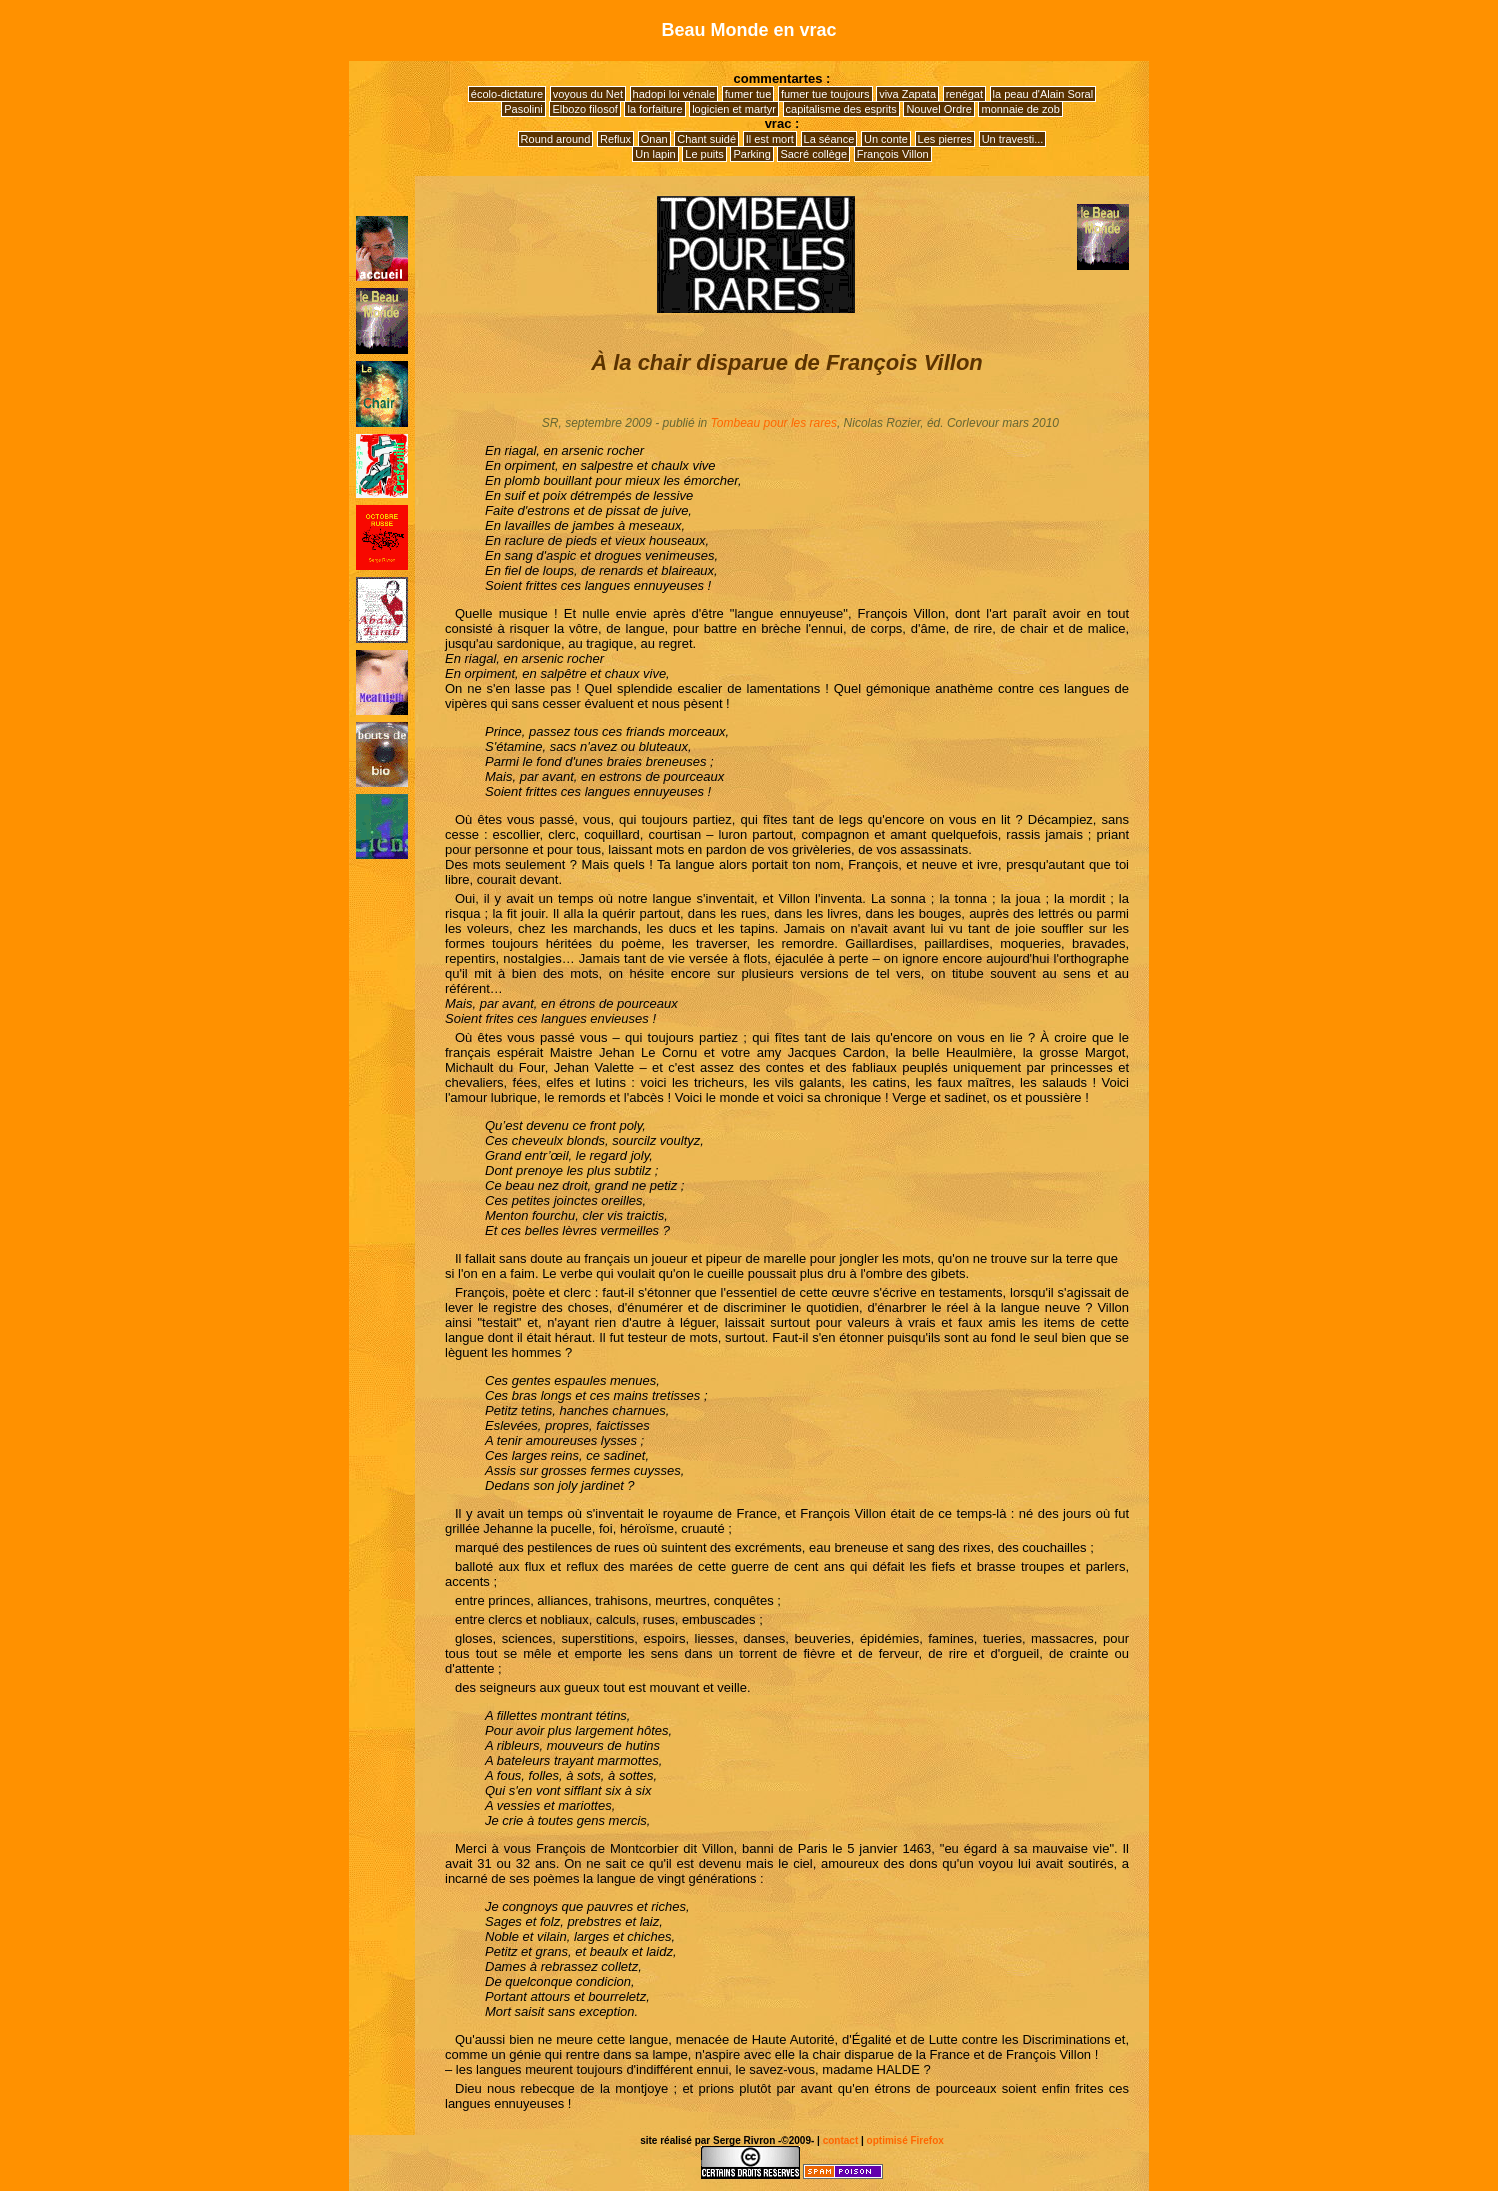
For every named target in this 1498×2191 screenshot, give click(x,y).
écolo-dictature (507, 94)
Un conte (886, 139)
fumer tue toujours (825, 94)
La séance (829, 139)
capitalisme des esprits (841, 109)
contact (840, 2140)
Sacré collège (813, 154)
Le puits (704, 154)
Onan (654, 139)
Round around (556, 139)
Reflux (615, 139)
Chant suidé (706, 139)
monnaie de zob (1020, 109)
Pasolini (523, 109)
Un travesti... (1013, 139)
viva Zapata (907, 94)
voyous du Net (588, 94)
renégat (964, 94)
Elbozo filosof (584, 109)
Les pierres (945, 139)
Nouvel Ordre (938, 109)
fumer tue (748, 94)
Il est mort (770, 139)
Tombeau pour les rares (774, 423)
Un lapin (655, 154)
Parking (751, 154)
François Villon (893, 154)
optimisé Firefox (904, 2140)
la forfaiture (654, 109)
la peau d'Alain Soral (1043, 94)
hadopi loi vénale (674, 94)
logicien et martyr (734, 109)
